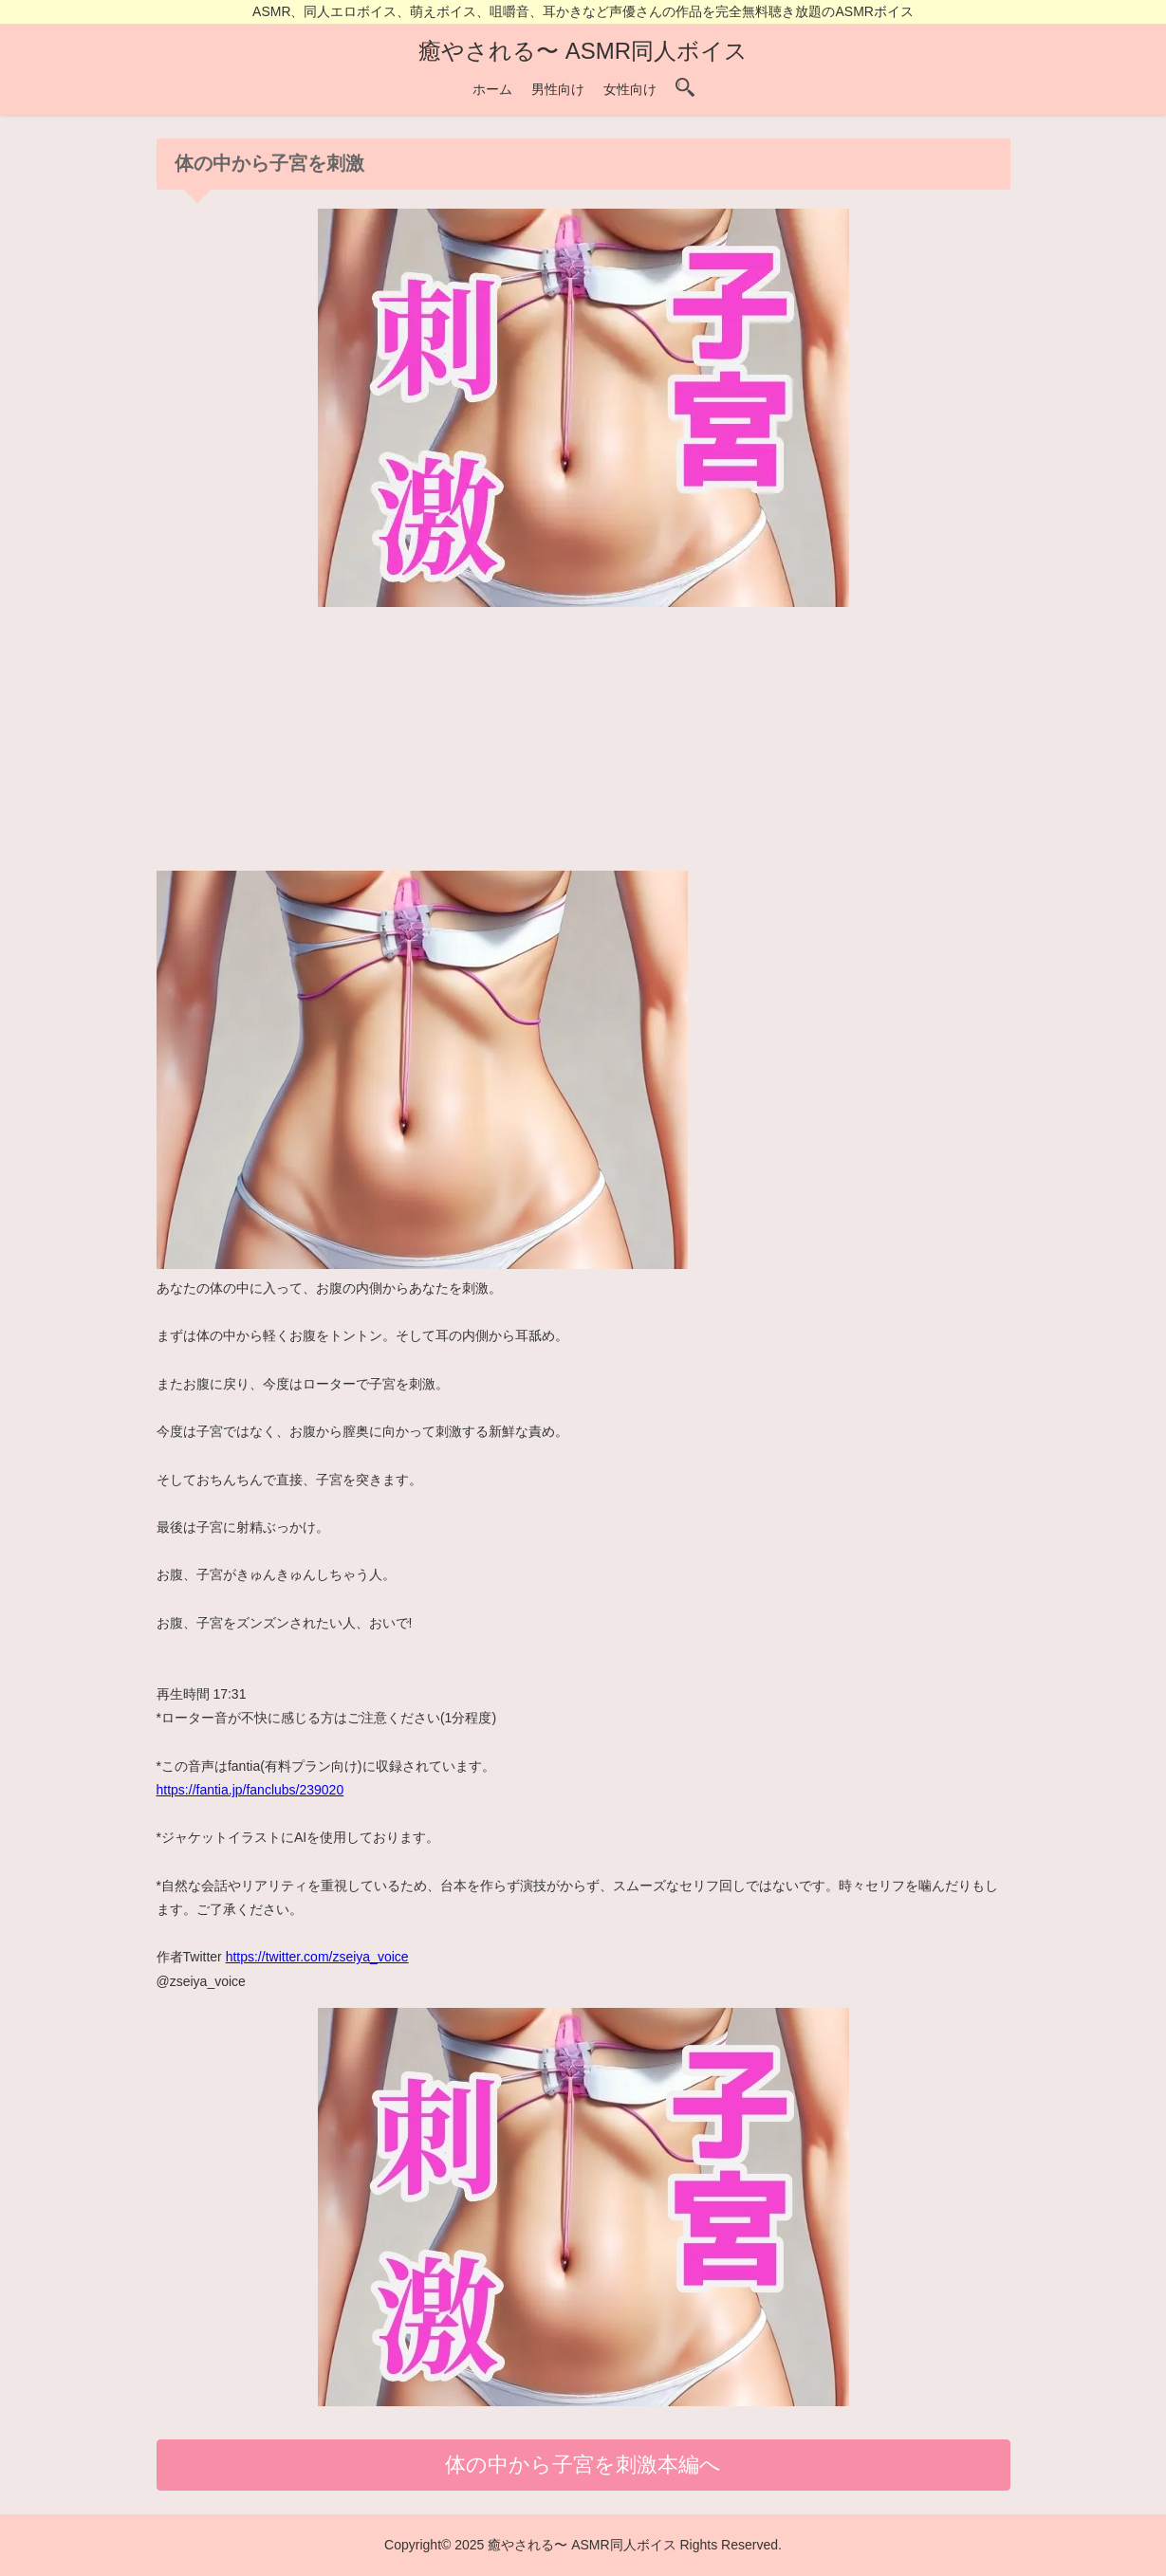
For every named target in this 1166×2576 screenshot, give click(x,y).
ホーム (492, 89)
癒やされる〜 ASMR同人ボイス (583, 51)
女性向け (630, 89)
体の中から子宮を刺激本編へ (583, 2464)
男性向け (557, 89)
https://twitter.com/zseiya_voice (317, 1956)
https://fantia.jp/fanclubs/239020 (250, 1789)
